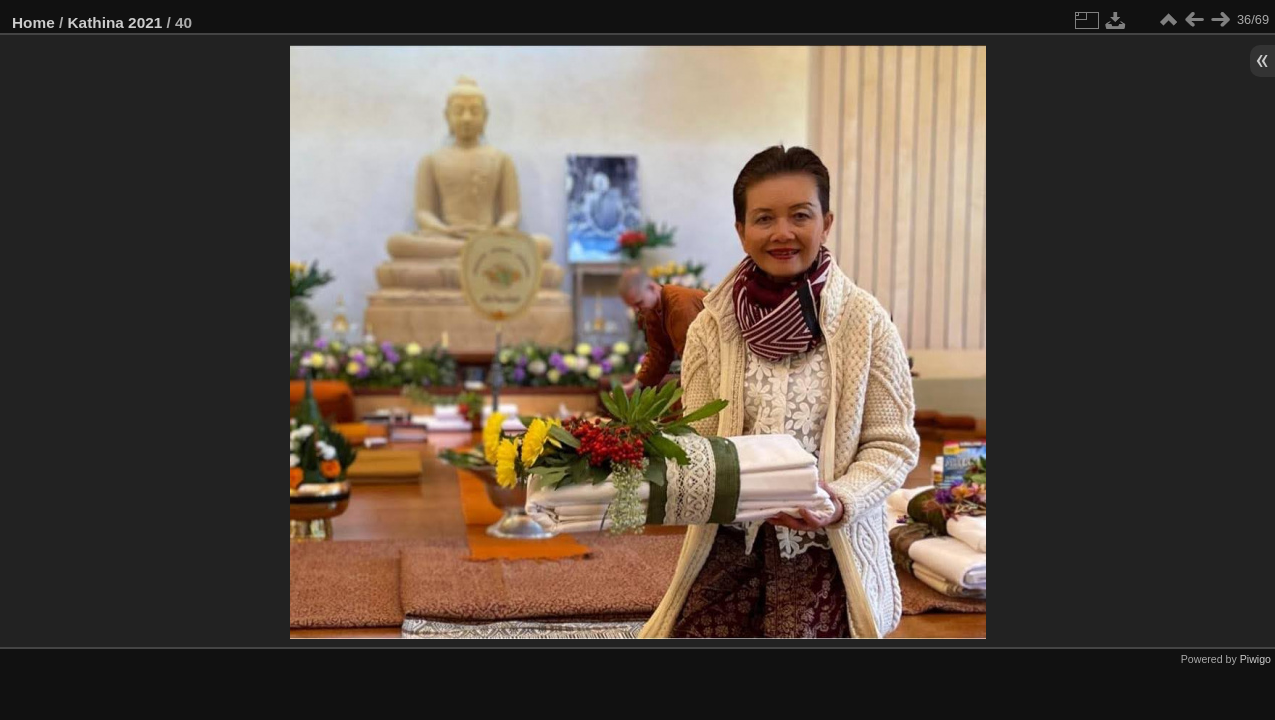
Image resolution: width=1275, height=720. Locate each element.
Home (33, 22)
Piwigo (1255, 659)
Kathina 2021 (115, 22)
